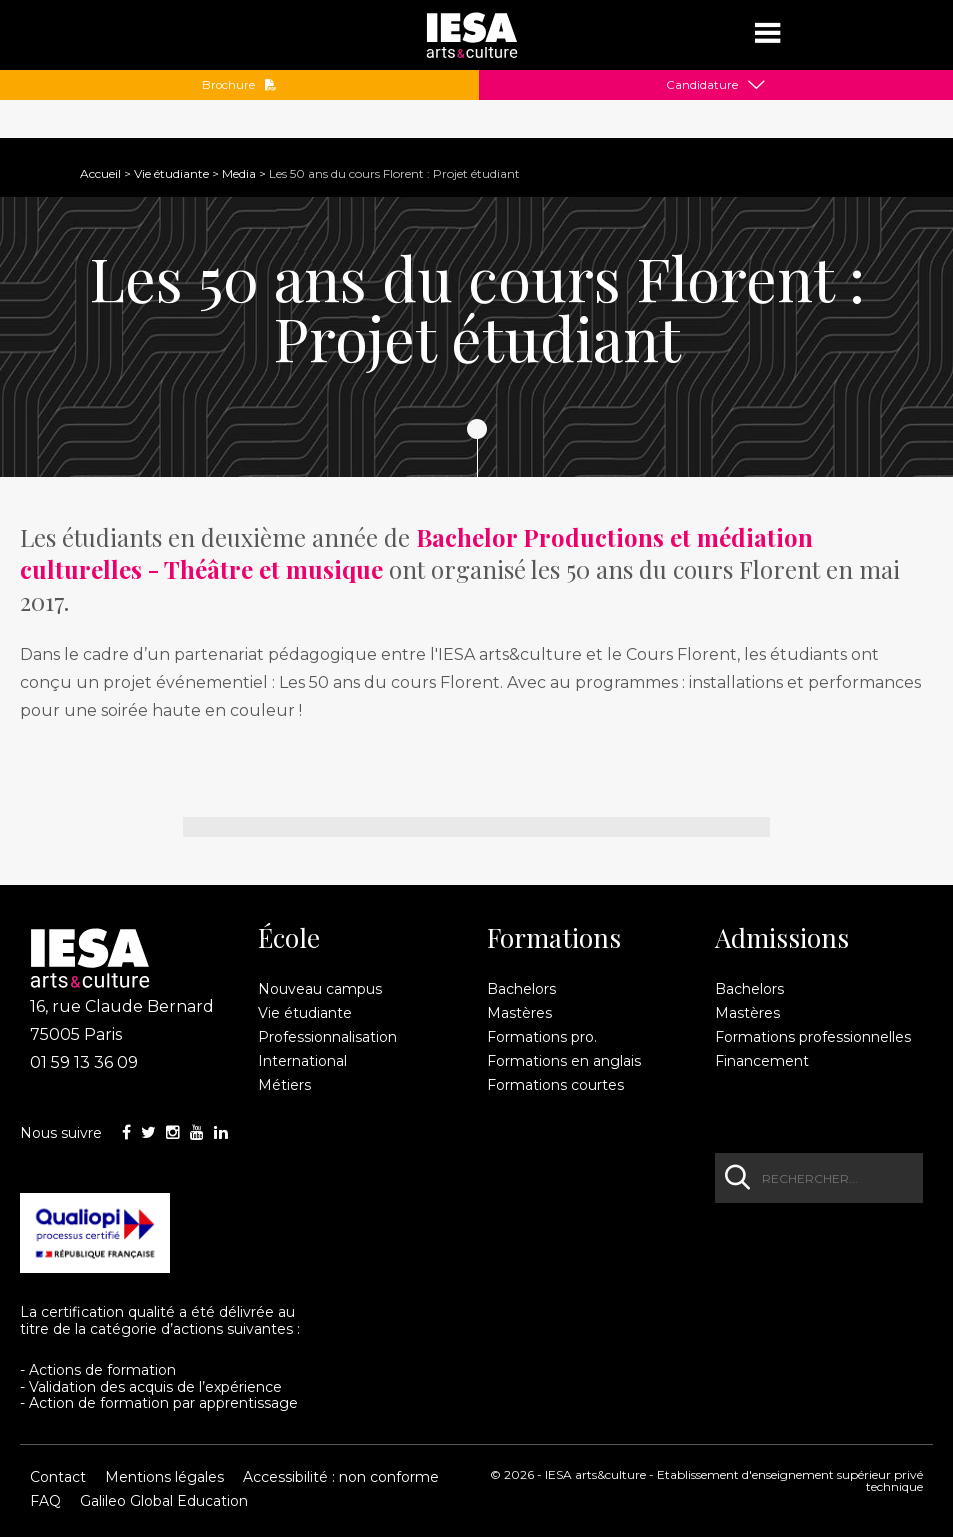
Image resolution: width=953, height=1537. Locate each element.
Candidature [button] (702, 85)
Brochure (239, 85)
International (302, 1061)
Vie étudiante (171, 173)
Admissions (782, 938)
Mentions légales (164, 1477)
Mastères (519, 1013)
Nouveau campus (320, 989)
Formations (554, 938)
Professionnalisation (327, 1037)
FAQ (45, 1501)
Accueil (100, 173)
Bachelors (521, 989)
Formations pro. (542, 1037)
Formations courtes (555, 1085)
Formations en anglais (564, 1061)
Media (239, 173)
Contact (58, 1477)
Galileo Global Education (164, 1501)
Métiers (284, 1085)
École (289, 938)
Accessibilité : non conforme (341, 1477)
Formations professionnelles (813, 1037)
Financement (762, 1061)
